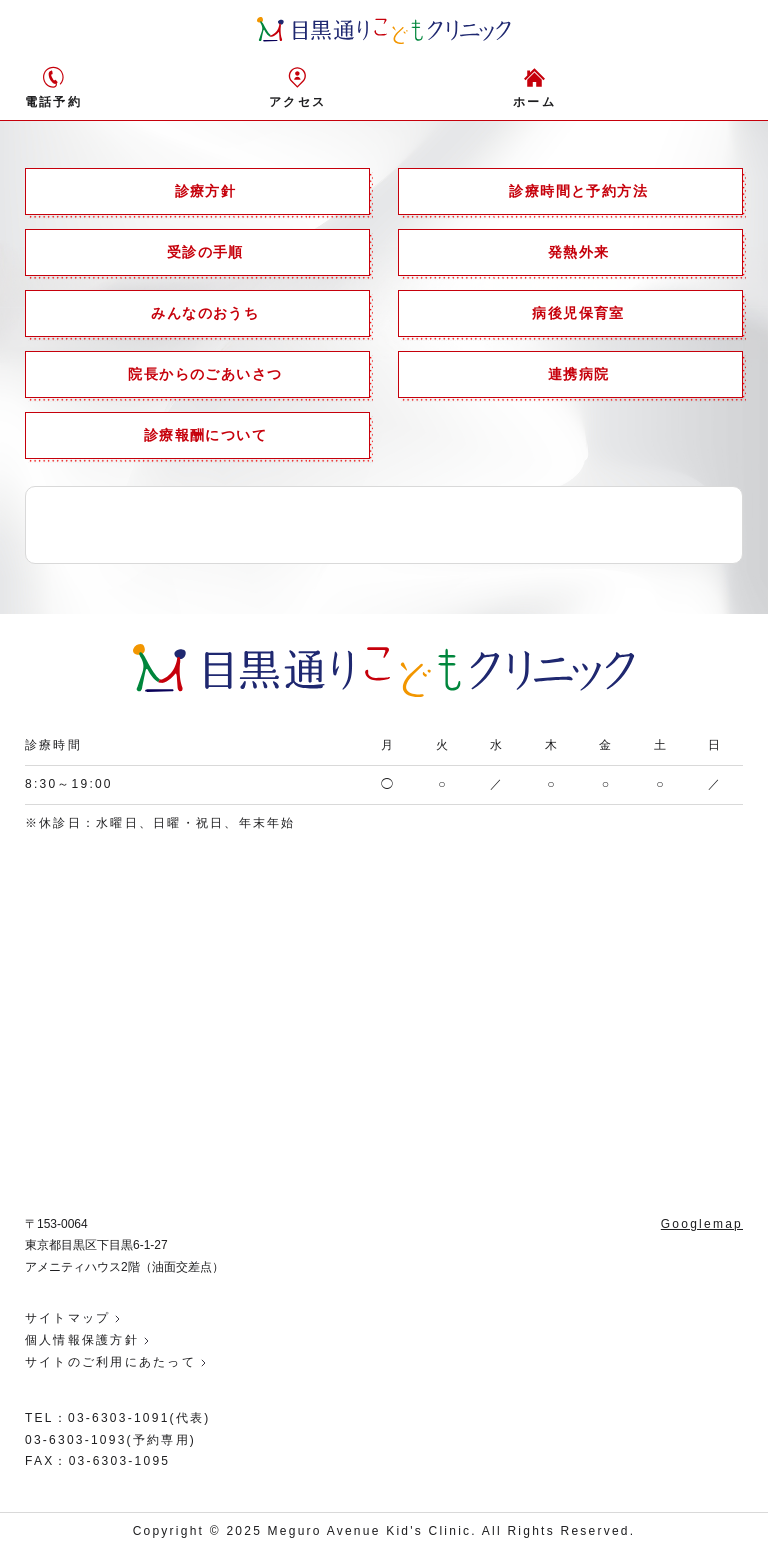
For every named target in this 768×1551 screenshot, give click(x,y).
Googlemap (702, 1224)
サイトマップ (67, 1318)
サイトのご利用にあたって (110, 1362)
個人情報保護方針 (82, 1340)
